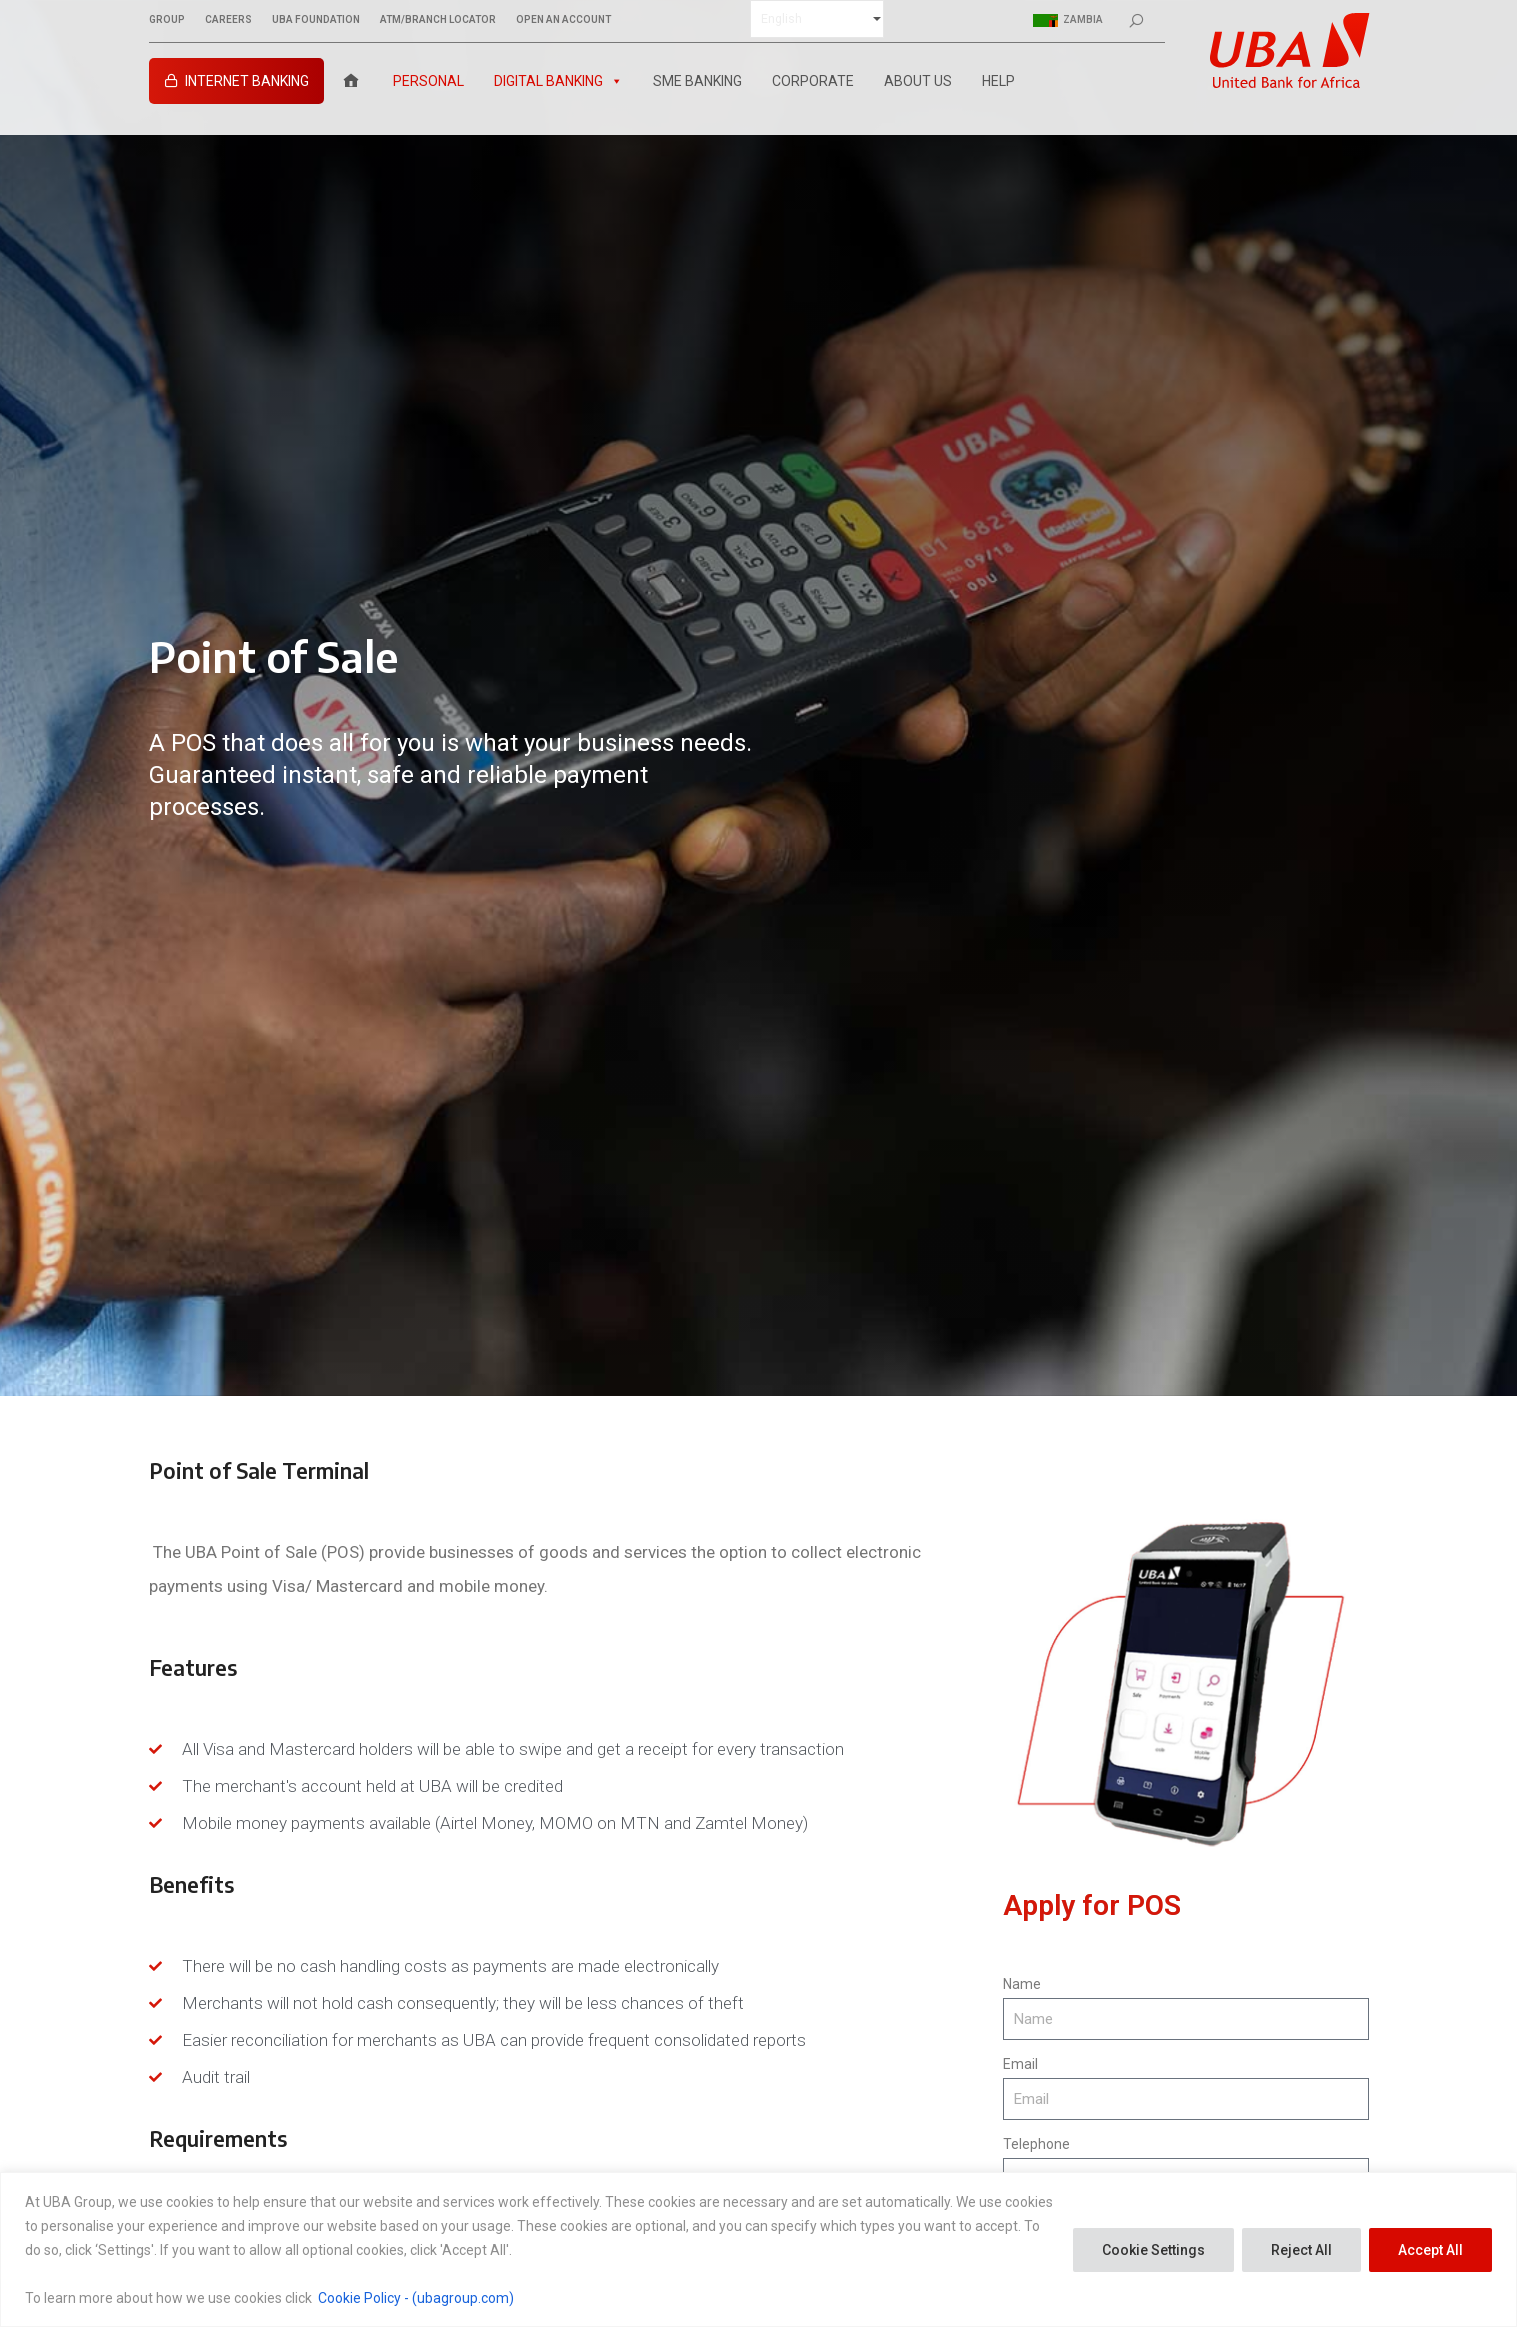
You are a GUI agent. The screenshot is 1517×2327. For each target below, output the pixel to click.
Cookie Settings (1153, 2250)
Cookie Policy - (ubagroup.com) (416, 2298)
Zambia (1068, 20)
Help (998, 81)
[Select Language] (817, 19)
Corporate (813, 81)
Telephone (1036, 2144)
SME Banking (697, 81)
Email (1020, 2064)
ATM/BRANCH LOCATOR (438, 20)
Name (1022, 1984)
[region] (758, 2249)
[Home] (351, 81)
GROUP (167, 20)
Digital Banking (558, 81)
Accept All (1430, 2250)
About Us (918, 81)
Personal (428, 81)
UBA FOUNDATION (316, 20)
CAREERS (228, 20)
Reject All (1301, 2250)
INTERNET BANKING (247, 81)
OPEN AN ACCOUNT (563, 20)
